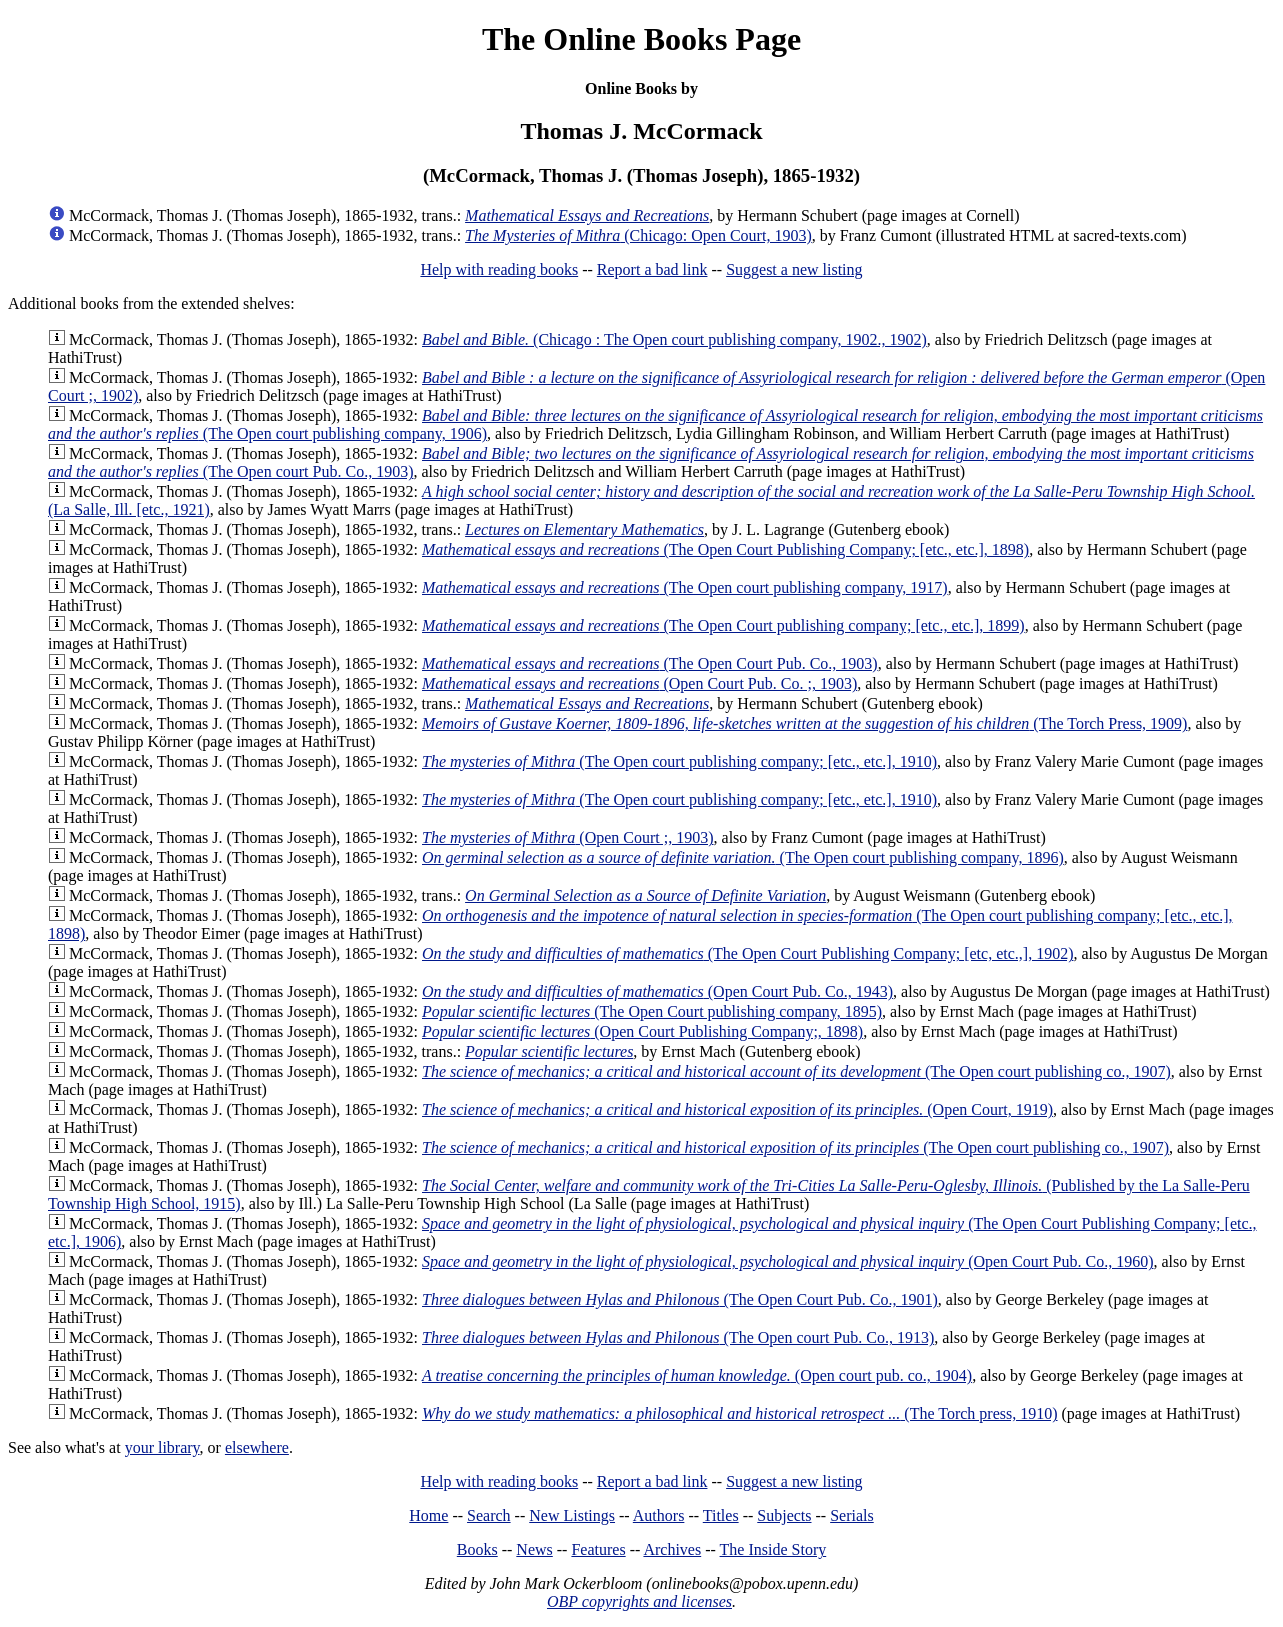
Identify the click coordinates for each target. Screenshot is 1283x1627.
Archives (672, 1549)
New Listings (572, 1515)
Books (477, 1549)
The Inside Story (773, 1549)
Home (428, 1515)
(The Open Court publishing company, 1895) (652, 1011)
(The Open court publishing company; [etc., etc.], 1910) (679, 761)
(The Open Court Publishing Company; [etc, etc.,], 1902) (747, 953)
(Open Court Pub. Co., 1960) (787, 1261)
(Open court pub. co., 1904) (697, 1375)
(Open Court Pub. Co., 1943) (657, 991)
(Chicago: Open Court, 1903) (638, 235)
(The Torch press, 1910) (740, 1413)
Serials (852, 1515)
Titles (721, 1515)
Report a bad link (652, 269)
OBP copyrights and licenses (639, 1601)
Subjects (784, 1515)
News (534, 1549)
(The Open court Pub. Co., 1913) (678, 1337)
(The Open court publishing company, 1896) (743, 857)
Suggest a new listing (794, 269)
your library (162, 1447)
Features (598, 1549)
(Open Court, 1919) (737, 1109)
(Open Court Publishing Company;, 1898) (642, 1031)
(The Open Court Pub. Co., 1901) (680, 1299)
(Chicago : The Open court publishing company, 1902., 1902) (674, 339)
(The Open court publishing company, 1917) (685, 587)
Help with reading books (499, 269)
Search (489, 1515)
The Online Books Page (641, 39)
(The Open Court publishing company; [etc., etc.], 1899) (723, 625)
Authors (659, 1515)
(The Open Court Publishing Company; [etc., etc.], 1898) (725, 549)
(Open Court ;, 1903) (568, 837)
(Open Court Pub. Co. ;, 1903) (639, 683)
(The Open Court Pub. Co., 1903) (650, 663)
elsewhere (257, 1447)
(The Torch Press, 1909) (804, 723)
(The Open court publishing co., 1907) (796, 1071)
